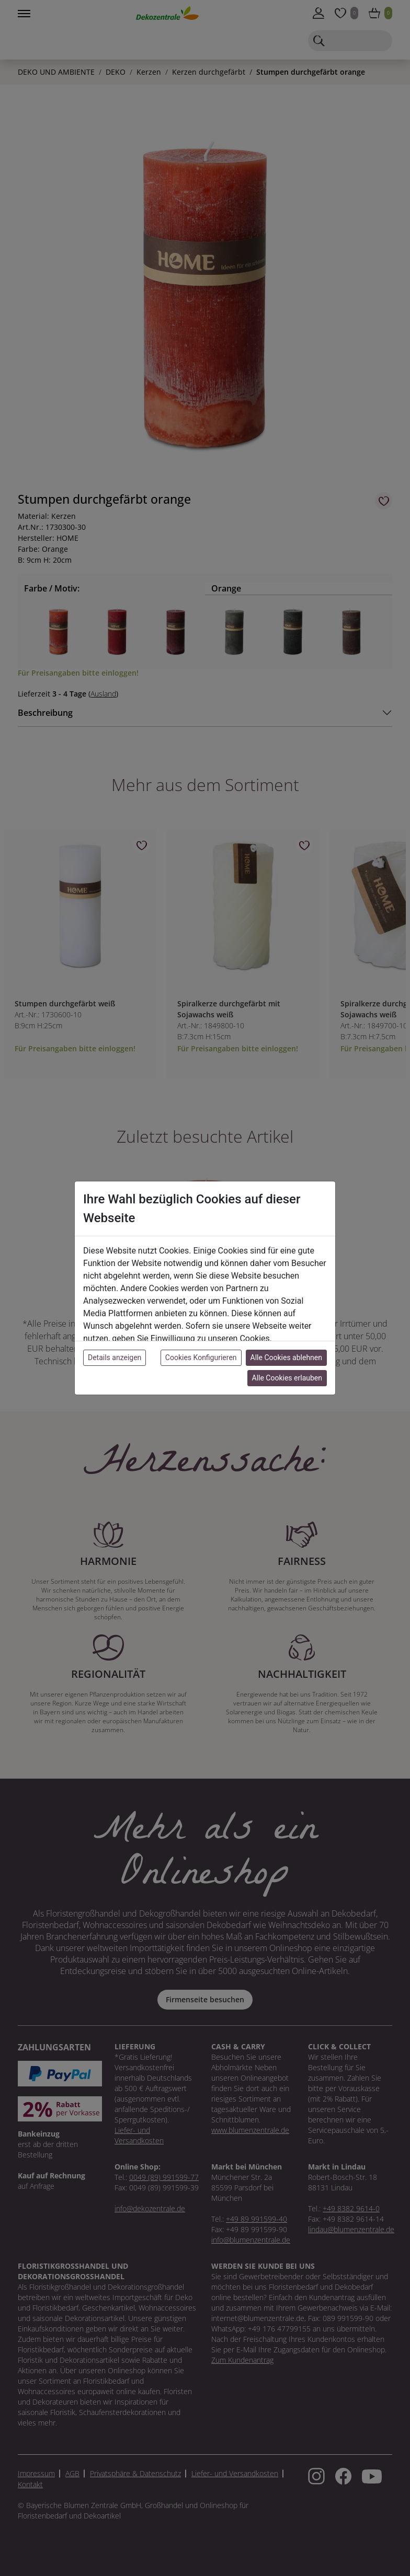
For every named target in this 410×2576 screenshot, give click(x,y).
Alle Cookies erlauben (287, 1378)
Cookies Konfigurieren (201, 1357)
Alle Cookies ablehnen (286, 1357)
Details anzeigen (114, 1357)
